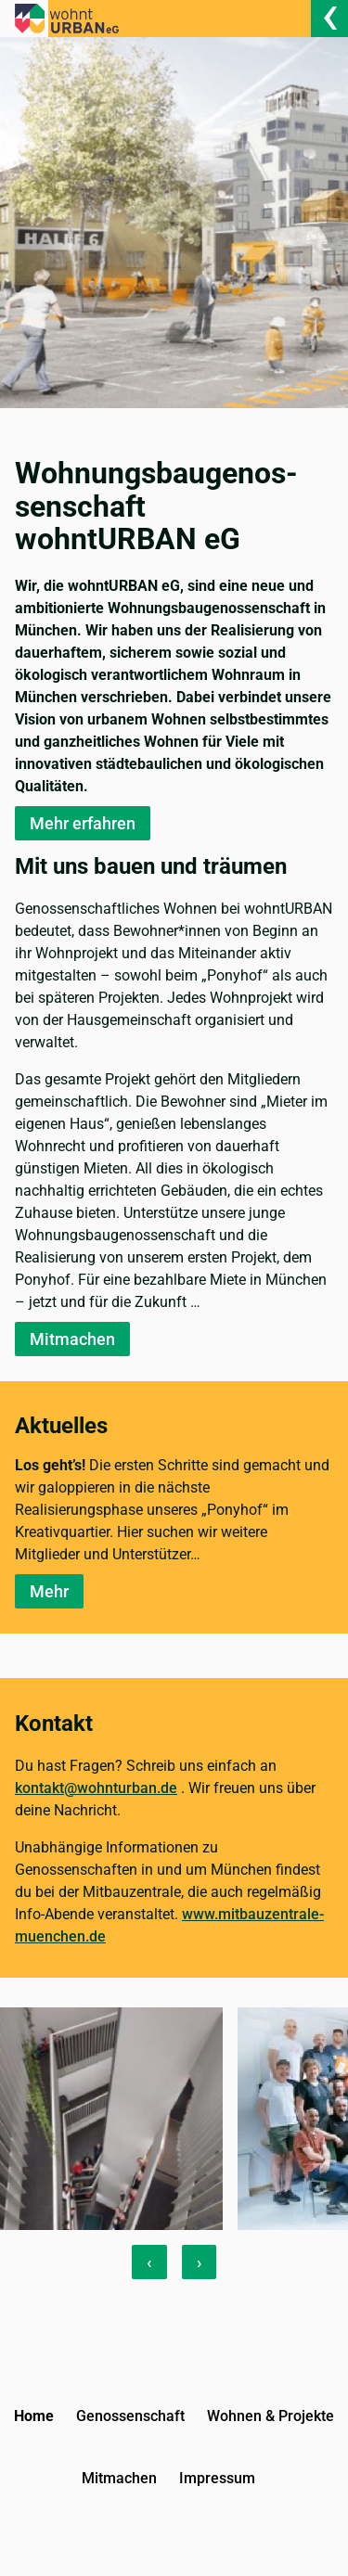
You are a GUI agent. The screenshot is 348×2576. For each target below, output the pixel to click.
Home (34, 2416)
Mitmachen (72, 1339)
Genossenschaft (130, 2416)
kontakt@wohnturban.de (96, 1788)
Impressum (217, 2478)
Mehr (49, 1591)
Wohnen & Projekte (270, 2416)
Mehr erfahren (82, 823)
